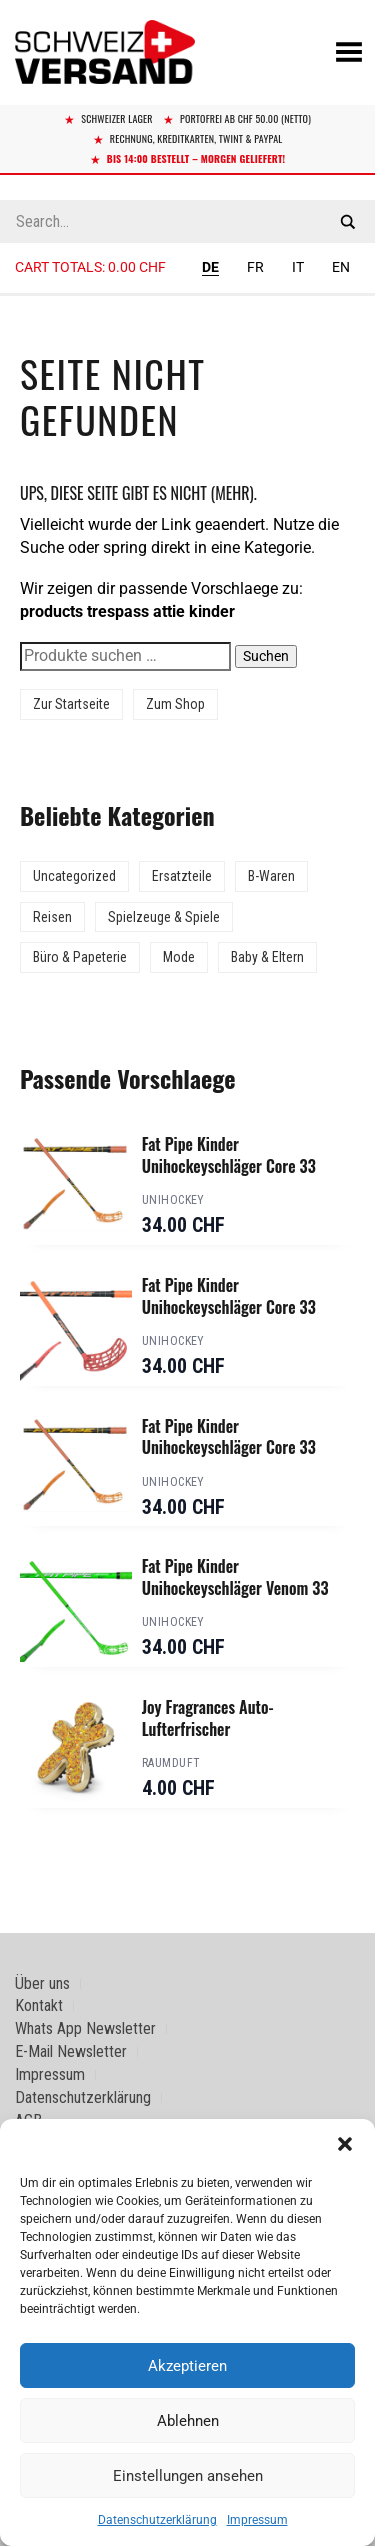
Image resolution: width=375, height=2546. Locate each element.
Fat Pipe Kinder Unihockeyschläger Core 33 (229, 1155)
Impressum (257, 2520)
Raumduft (171, 1763)
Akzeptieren (187, 2366)
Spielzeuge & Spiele (164, 917)
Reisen (52, 917)
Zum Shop (175, 704)
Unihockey (173, 1200)
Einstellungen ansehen (188, 2476)
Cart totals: (90, 267)
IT (298, 267)
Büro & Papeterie (80, 957)
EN (341, 267)
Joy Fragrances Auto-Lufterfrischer (208, 1718)
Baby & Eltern (267, 957)
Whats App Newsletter (85, 2028)
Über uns (42, 1983)
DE (210, 267)
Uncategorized (74, 876)
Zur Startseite (71, 704)
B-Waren (271, 876)
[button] (345, 2144)
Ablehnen (188, 2421)
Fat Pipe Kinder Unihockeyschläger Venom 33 (235, 1577)
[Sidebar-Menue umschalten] (187, 295)
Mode (179, 957)
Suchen (266, 656)
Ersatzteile (182, 876)
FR (255, 267)
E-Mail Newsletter (71, 2051)
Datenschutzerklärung (157, 2520)
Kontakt (39, 2005)
